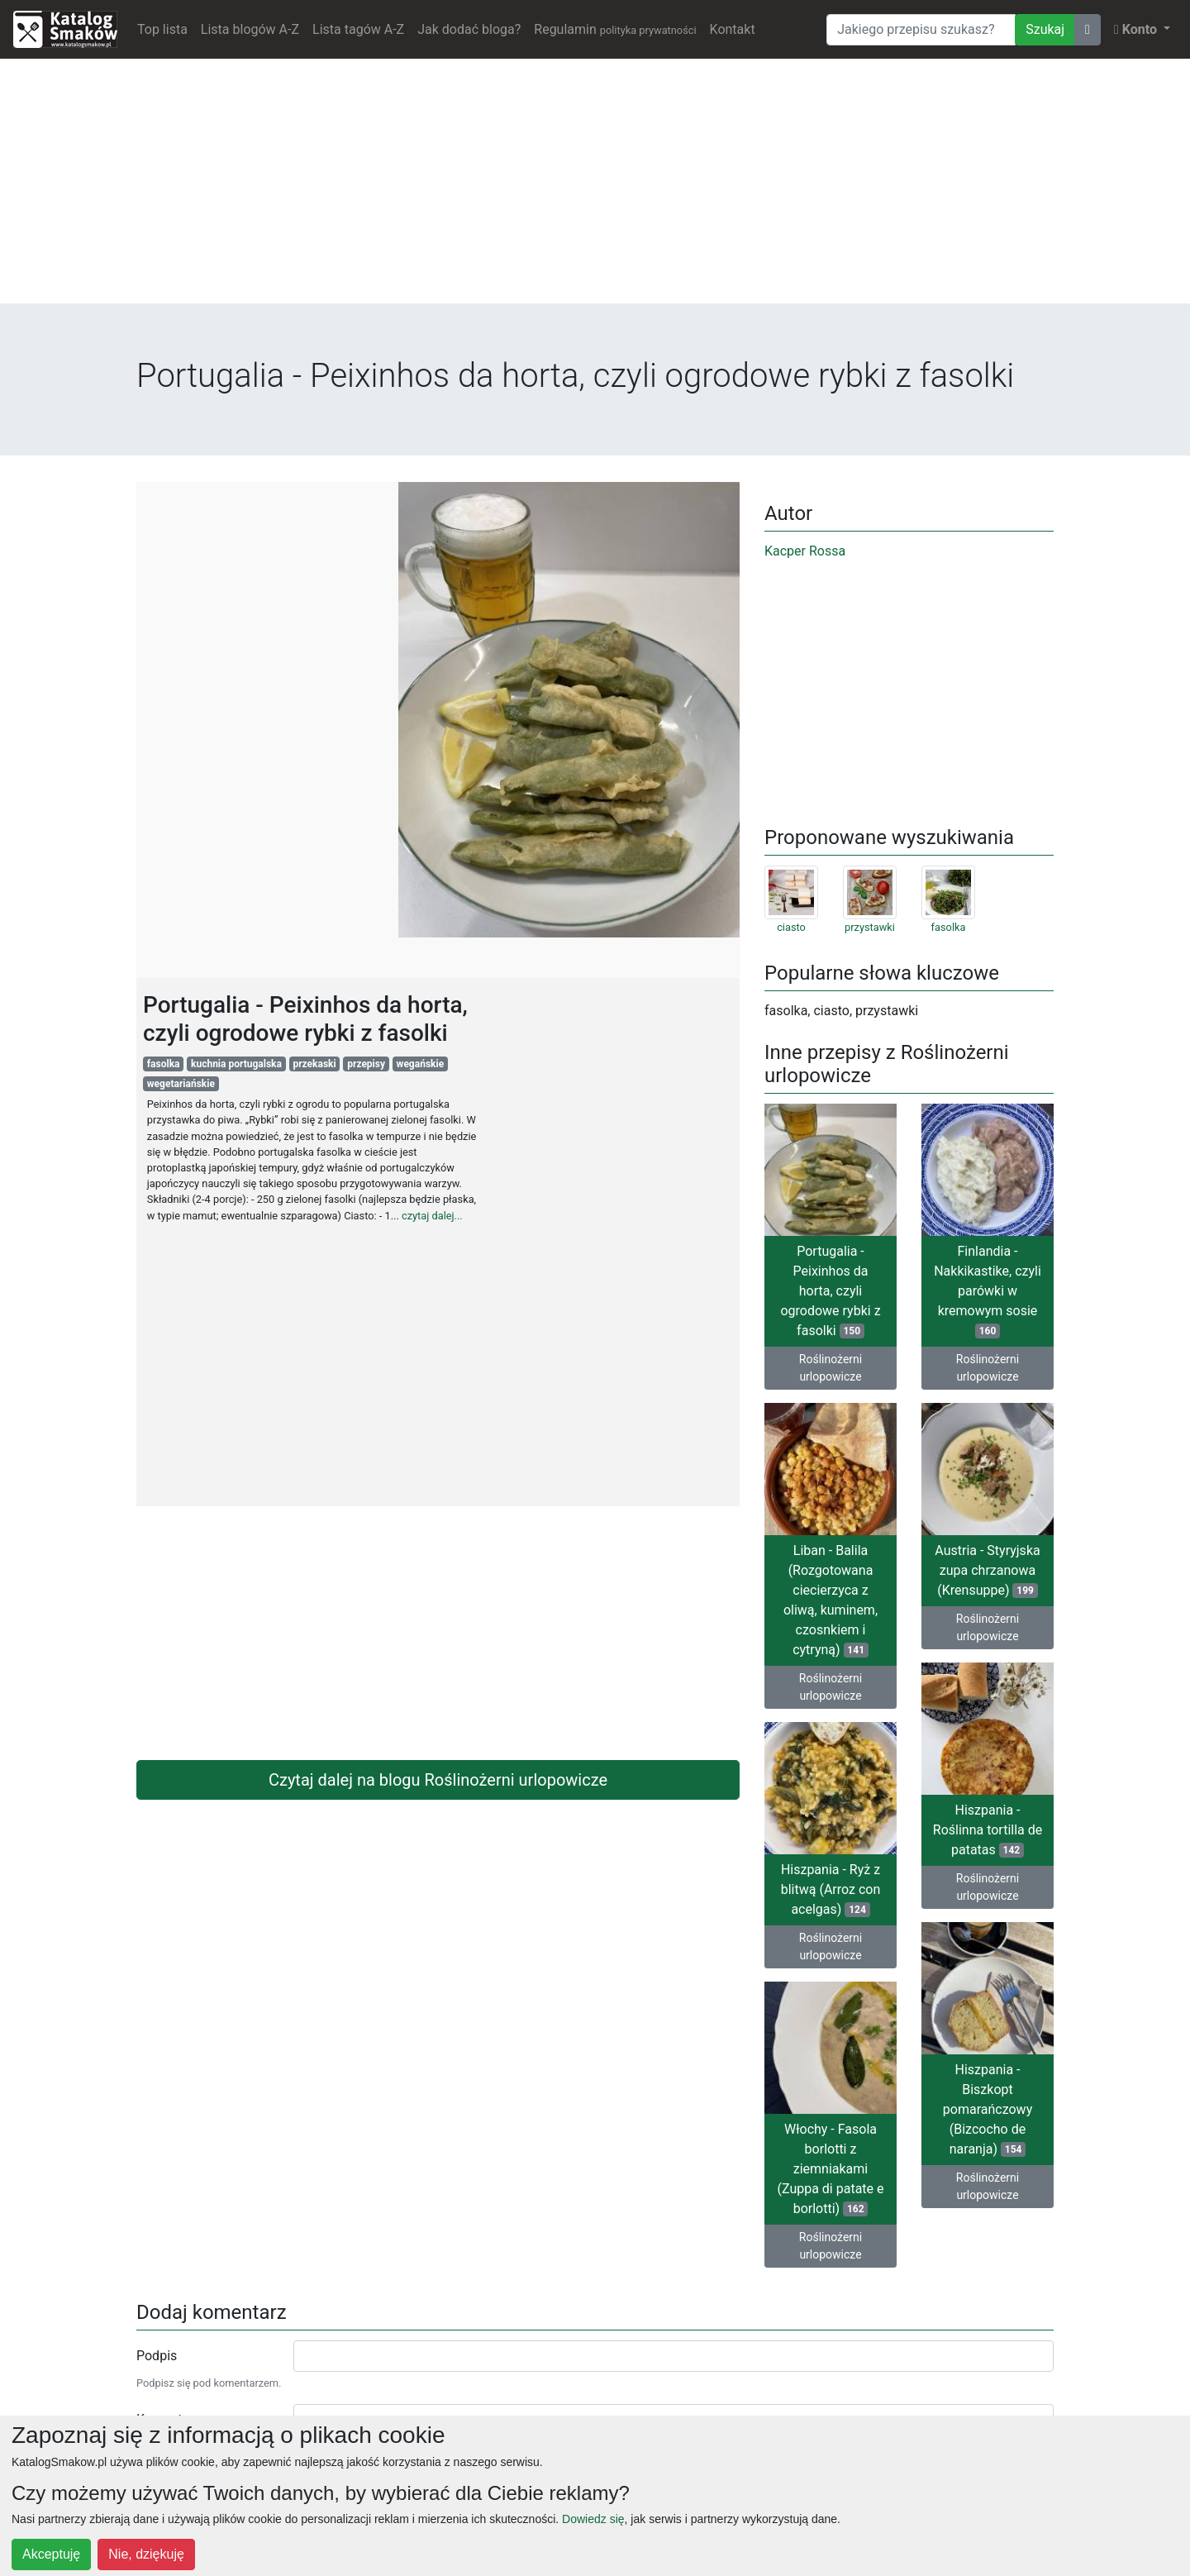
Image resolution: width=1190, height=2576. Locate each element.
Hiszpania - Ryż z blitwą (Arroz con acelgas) (831, 1889)
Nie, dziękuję (146, 2554)
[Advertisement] (595, 187)
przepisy (366, 1064)
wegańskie (421, 1064)
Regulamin (615, 29)
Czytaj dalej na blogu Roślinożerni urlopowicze (438, 1780)
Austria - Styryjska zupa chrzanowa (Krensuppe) (987, 1570)
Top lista (162, 29)
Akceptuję (51, 2554)
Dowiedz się (593, 2519)
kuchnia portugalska (236, 1064)
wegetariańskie (181, 1084)
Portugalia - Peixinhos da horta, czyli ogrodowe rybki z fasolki (830, 1290)
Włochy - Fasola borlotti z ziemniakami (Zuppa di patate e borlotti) (830, 2168)
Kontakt (732, 29)
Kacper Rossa (804, 551)
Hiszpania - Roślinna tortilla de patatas (987, 1830)
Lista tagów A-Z (358, 29)
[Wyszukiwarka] (921, 29)
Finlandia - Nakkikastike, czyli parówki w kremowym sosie (987, 1290)
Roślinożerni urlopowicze (830, 1367)
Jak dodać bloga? (469, 29)
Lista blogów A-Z (250, 29)
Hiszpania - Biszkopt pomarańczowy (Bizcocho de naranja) (987, 2109)
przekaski (314, 1064)
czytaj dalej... (432, 1215)
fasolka (163, 1064)
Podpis (156, 2356)
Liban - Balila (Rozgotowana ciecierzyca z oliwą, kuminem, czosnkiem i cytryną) (830, 1600)
